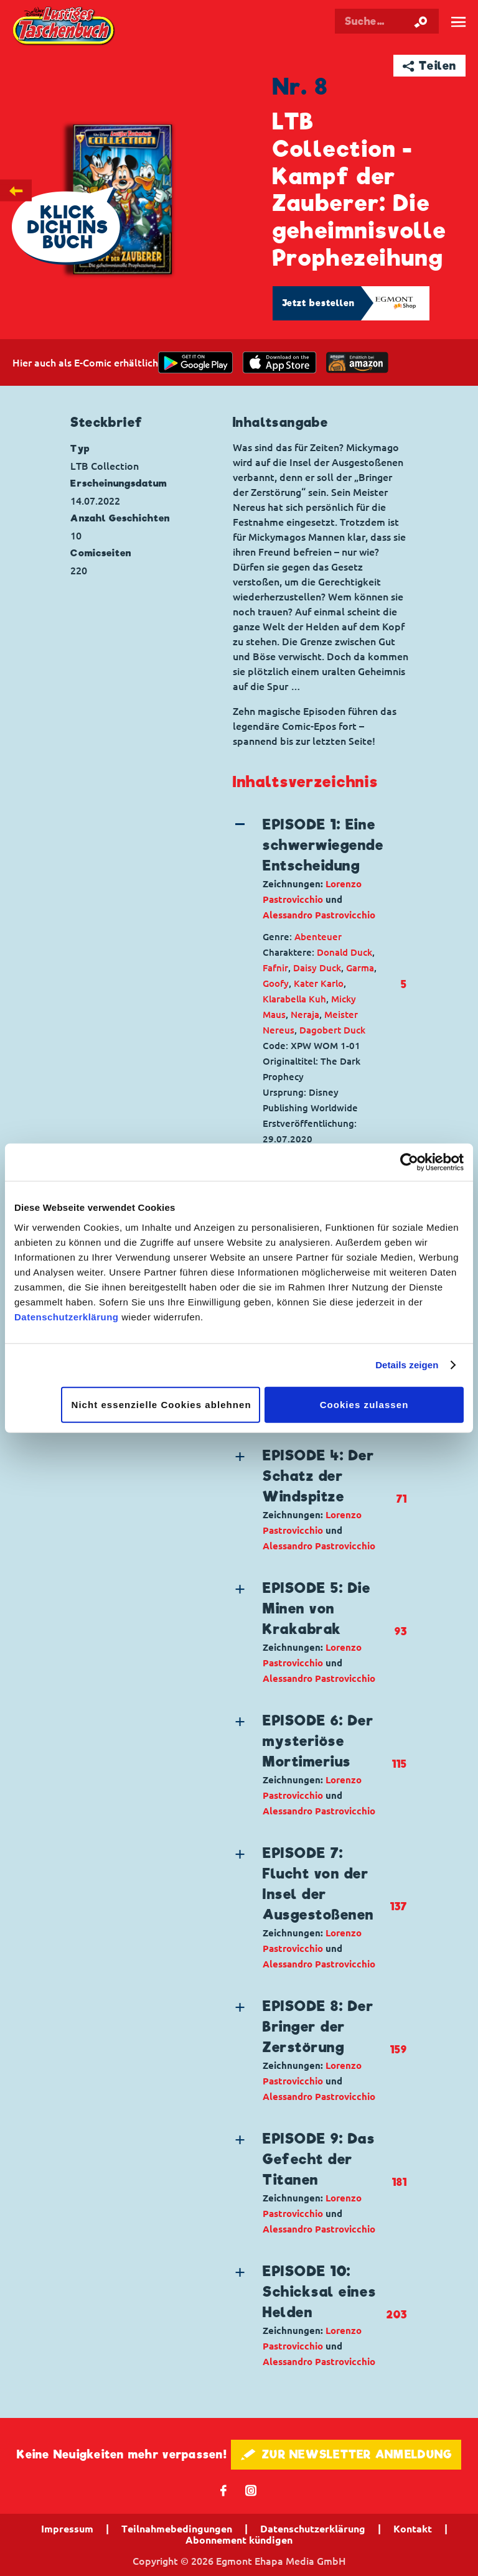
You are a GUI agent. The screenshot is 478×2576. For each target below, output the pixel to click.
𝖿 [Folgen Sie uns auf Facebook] (223, 2489)
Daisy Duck (317, 968)
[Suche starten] (421, 21)
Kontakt (412, 2528)
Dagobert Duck (332, 1030)
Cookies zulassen (364, 1404)
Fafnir (275, 968)
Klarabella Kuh (294, 999)
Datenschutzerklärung (66, 1316)
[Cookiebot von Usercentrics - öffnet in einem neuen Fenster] (409, 1162)
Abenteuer (318, 936)
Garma (360, 968)
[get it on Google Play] (195, 362)
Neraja (305, 1014)
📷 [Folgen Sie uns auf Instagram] (251, 2489)
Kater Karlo (319, 983)
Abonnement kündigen (239, 2540)
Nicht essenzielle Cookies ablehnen (161, 1404)
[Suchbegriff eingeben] (387, 21)
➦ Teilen (430, 65)
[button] (309, 868)
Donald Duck (344, 952)
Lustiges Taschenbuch (64, 27)
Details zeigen (406, 1365)
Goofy (276, 983)
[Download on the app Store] (279, 362)
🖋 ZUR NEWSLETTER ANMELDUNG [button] (346, 2454)
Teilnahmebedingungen (176, 2528)
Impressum (67, 2528)
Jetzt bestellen (318, 303)
